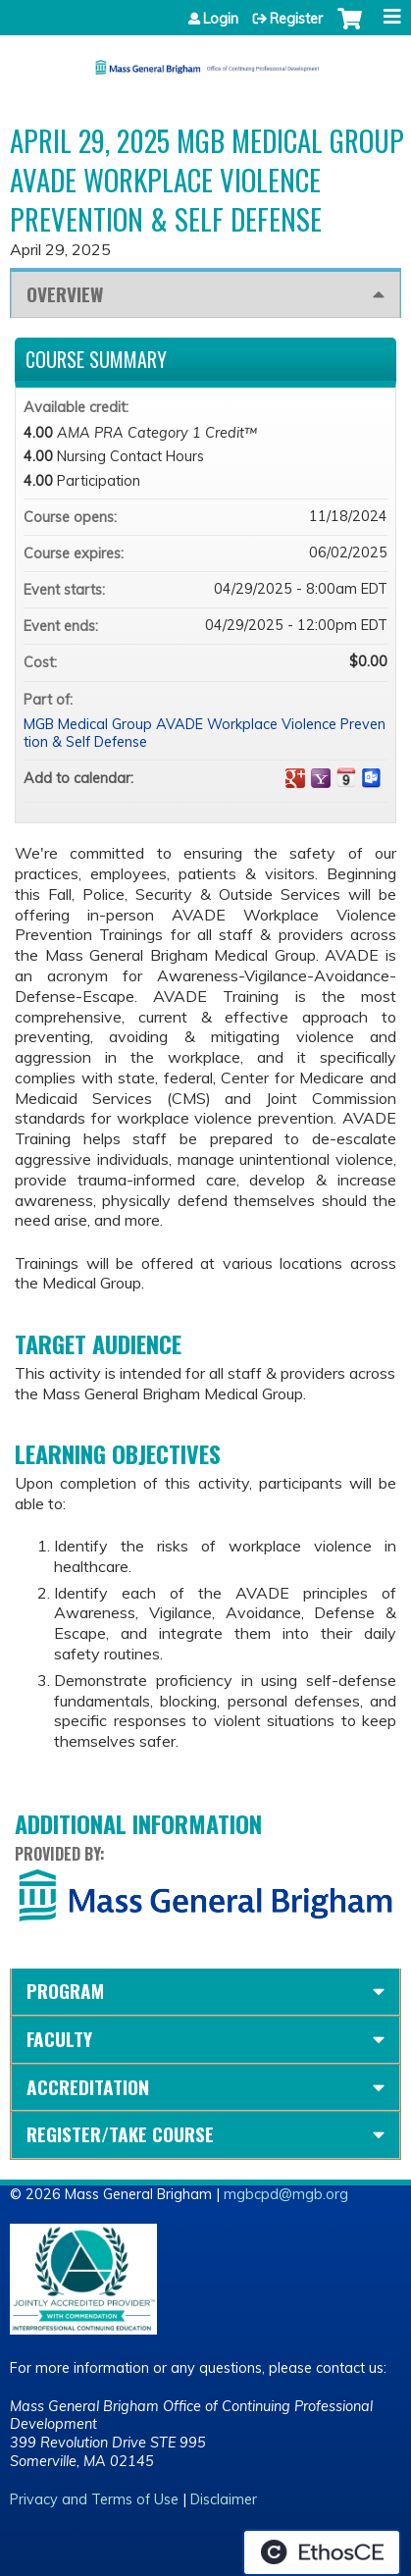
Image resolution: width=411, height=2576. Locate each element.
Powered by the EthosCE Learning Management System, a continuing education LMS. (321, 2552)
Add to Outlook (372, 778)
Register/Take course (120, 2134)
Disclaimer (223, 2499)
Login (220, 19)
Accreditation (87, 2087)
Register (296, 19)
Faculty (59, 2038)
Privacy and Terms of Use (94, 2499)
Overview (64, 294)
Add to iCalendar (346, 777)
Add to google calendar (295, 778)
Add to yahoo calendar (321, 778)
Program (65, 1990)
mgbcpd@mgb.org (286, 2194)
